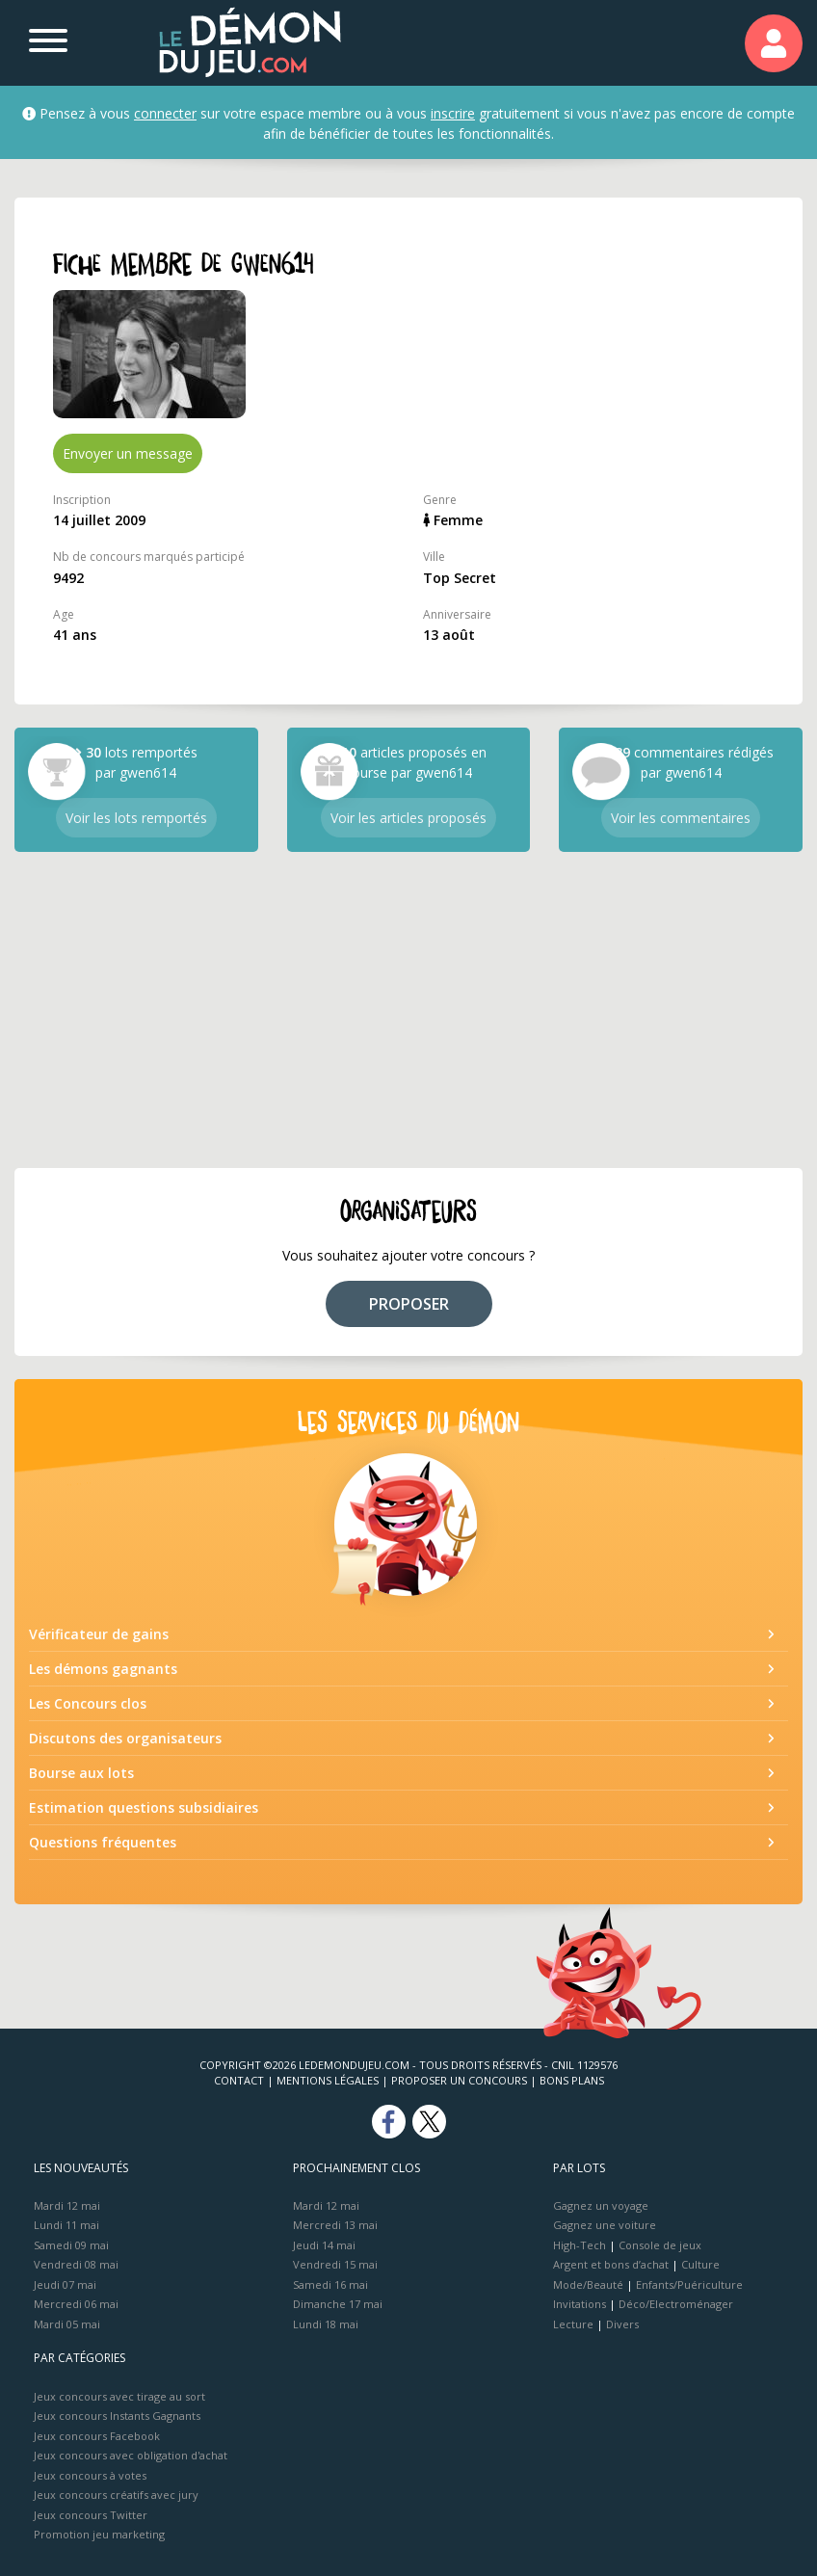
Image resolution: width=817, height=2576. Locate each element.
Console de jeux (660, 2245)
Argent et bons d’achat (611, 2264)
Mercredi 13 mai (335, 2224)
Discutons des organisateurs (125, 1738)
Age (63, 614)
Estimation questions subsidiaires (143, 1807)
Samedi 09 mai (71, 2245)
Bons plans (572, 2080)
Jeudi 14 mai (324, 2245)
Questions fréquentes (102, 1842)
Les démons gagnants (103, 1669)
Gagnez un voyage (600, 2205)
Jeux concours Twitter (90, 2515)
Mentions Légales (328, 2080)
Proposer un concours (459, 2080)
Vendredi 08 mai (76, 2264)
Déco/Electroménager (676, 2304)
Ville (434, 556)
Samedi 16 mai (330, 2284)
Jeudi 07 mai (65, 2284)
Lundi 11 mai (66, 2224)
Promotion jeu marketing (99, 2534)
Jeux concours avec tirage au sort (119, 2396)
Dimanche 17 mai (337, 2304)
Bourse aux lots (81, 1773)
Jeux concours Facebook (97, 2436)
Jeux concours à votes (90, 2475)
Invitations (579, 2304)
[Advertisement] (408, 1010)
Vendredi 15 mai (335, 2264)
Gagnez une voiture (604, 2224)
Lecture (573, 2324)
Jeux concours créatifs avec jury (116, 2494)
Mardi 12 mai (67, 2205)
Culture (700, 2264)
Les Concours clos (87, 1703)
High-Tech (579, 2245)
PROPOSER (409, 1304)
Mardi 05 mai (67, 2324)
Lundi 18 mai (325, 2324)
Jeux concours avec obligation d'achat (130, 2455)
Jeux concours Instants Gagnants (117, 2415)
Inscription (82, 499)
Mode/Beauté (588, 2284)
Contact (239, 2080)
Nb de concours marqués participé (149, 556)
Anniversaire (457, 614)
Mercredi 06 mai (76, 2304)
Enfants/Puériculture (689, 2284)
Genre (440, 499)
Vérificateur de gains (99, 1634)
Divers (622, 2324)
